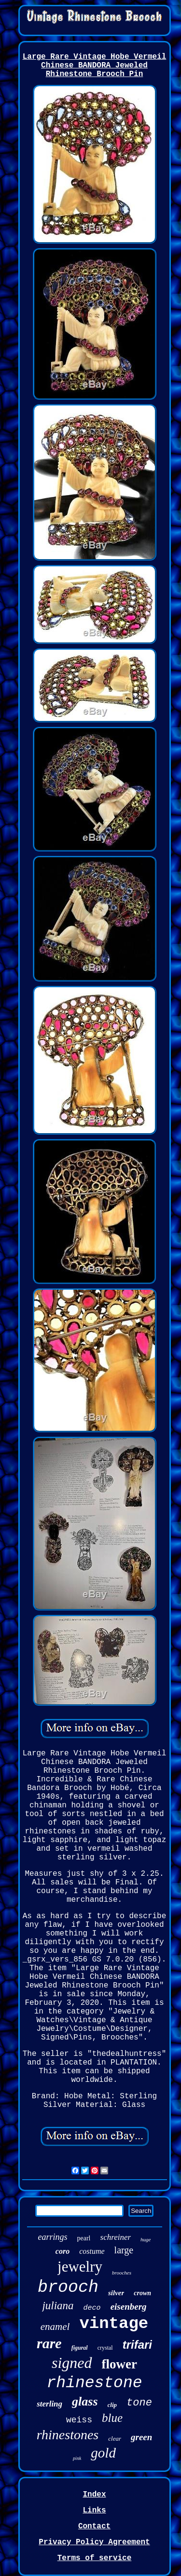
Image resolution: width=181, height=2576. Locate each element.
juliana (57, 2306)
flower (119, 2364)
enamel (55, 2326)
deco (92, 2308)
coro (63, 2251)
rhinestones (68, 2434)
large (124, 2250)
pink (77, 2458)
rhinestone (94, 2383)
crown (142, 2293)
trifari (137, 2344)
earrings (53, 2237)
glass (84, 2401)
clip (112, 2404)
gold (103, 2452)
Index (94, 2494)
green (141, 2437)
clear (114, 2438)
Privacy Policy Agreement (94, 2542)
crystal (105, 2347)
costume (91, 2251)
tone (139, 2403)
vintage (113, 2323)
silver (116, 2293)
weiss (79, 2420)
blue (112, 2417)
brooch (68, 2287)
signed (72, 2362)
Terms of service (94, 2558)
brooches (121, 2272)
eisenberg (129, 2306)
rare (49, 2343)
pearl (84, 2238)
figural (79, 2347)
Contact (94, 2526)
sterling (49, 2403)
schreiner (115, 2237)
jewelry (79, 2266)
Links (94, 2510)
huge (145, 2239)
